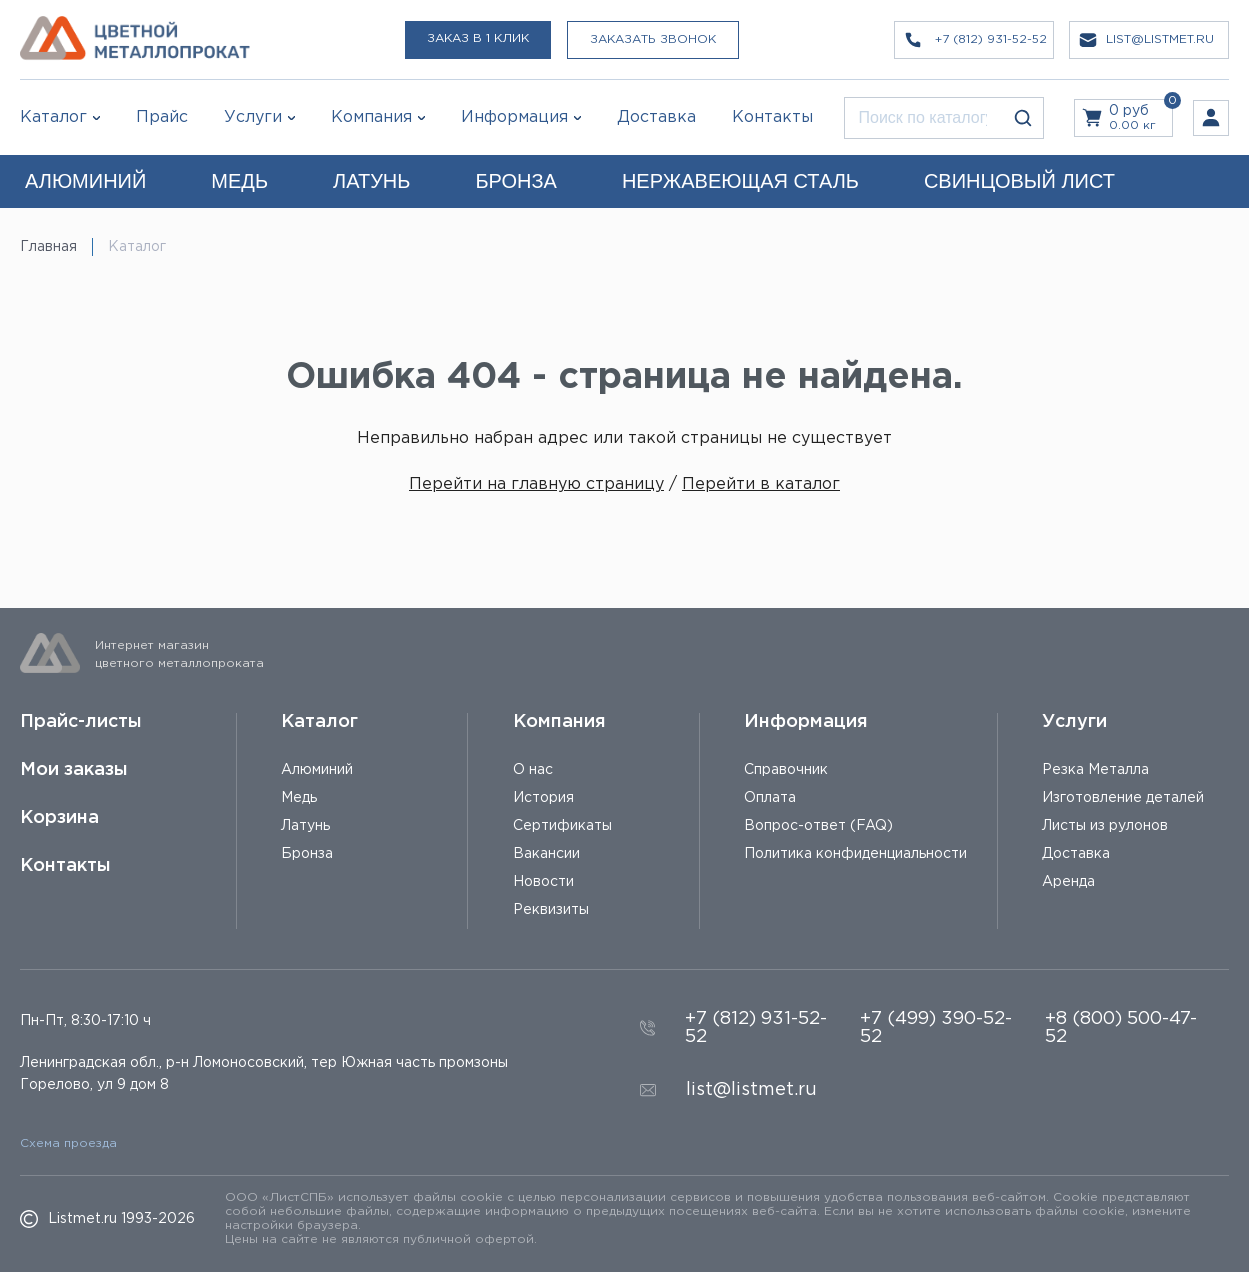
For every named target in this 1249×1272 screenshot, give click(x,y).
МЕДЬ (239, 181)
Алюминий (317, 770)
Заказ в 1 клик (478, 38)
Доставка (1076, 854)
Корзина (59, 818)
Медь (299, 798)
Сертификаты (562, 826)
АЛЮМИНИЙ (85, 181)
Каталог (53, 117)
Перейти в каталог (761, 484)
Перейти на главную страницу (536, 484)
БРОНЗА (515, 181)
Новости (543, 882)
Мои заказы (74, 770)
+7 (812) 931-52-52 (756, 1028)
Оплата (770, 798)
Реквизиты (551, 910)
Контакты (65, 866)
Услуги (1074, 722)
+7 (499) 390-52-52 (936, 1028)
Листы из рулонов (1105, 826)
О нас (533, 770)
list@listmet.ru (751, 1090)
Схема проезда (68, 1143)
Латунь (305, 826)
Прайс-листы (81, 722)
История (543, 798)
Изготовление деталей (1123, 798)
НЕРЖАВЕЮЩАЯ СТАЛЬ (740, 181)
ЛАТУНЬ (371, 181)
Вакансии (546, 854)
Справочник (786, 770)
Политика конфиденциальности (855, 854)
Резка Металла (1095, 770)
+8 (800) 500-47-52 (1121, 1028)
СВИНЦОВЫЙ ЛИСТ (1019, 181)
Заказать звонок (653, 39)
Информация (806, 722)
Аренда (1068, 882)
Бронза (307, 854)
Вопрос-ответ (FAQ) (818, 826)
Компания (559, 722)
